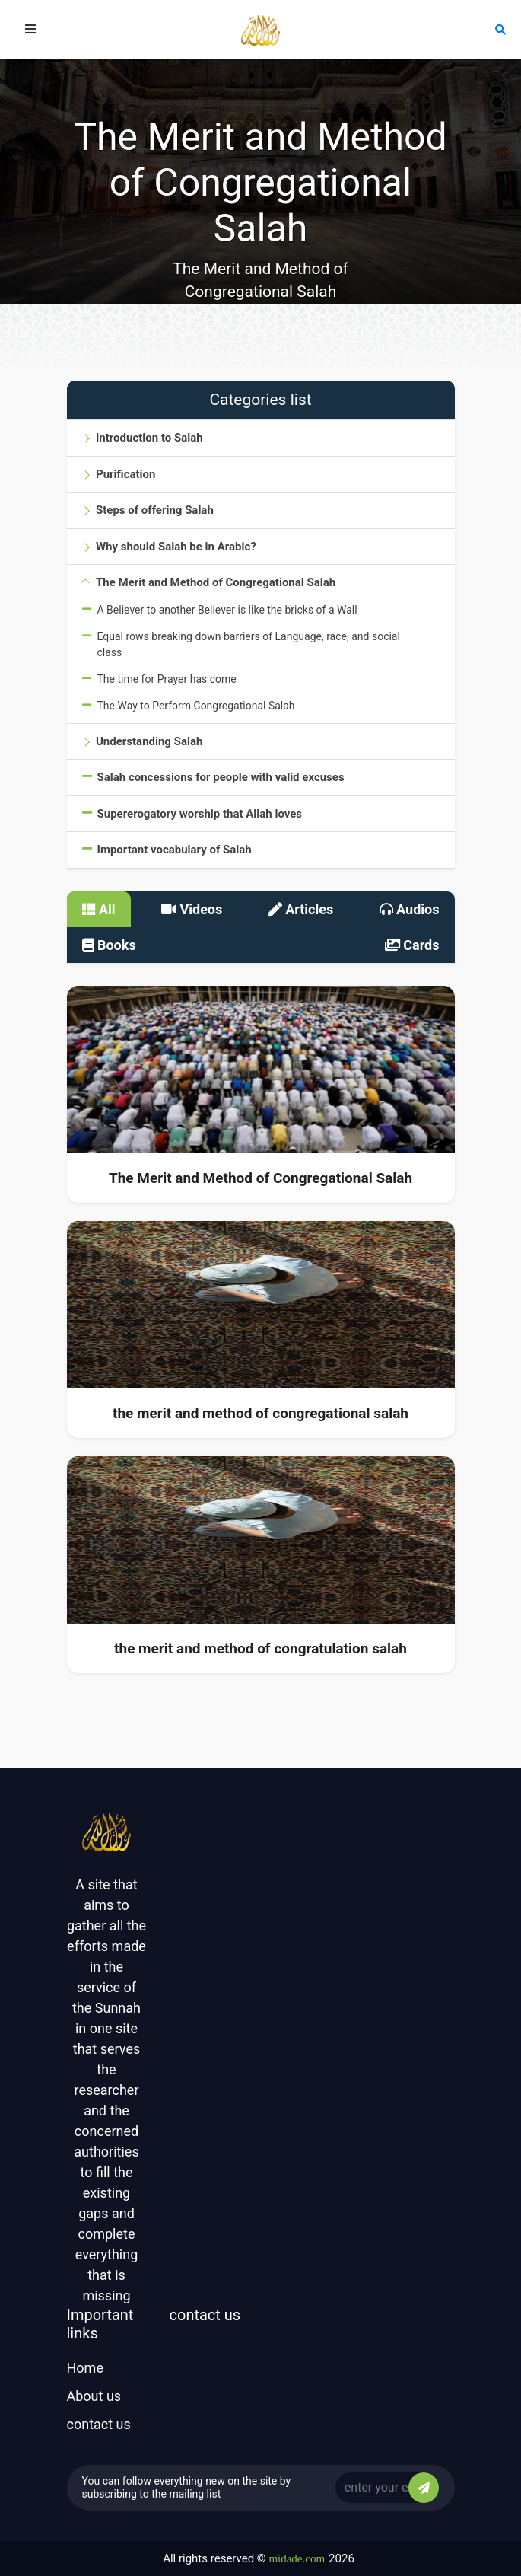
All (99, 909)
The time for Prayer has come (167, 679)
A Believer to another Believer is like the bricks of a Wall (227, 610)
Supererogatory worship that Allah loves (200, 814)
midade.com (296, 2558)
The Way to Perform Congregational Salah (196, 706)
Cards (412, 945)
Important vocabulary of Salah (174, 849)
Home (85, 2368)
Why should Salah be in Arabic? (176, 546)
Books (109, 945)
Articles (301, 909)
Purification (125, 474)
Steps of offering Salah (155, 510)
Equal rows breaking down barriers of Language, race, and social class (248, 644)
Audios (410, 909)
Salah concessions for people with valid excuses (221, 777)
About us (94, 2396)
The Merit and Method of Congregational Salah (215, 582)
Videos (191, 909)
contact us (99, 2424)
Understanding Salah (149, 741)
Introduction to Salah (149, 438)
